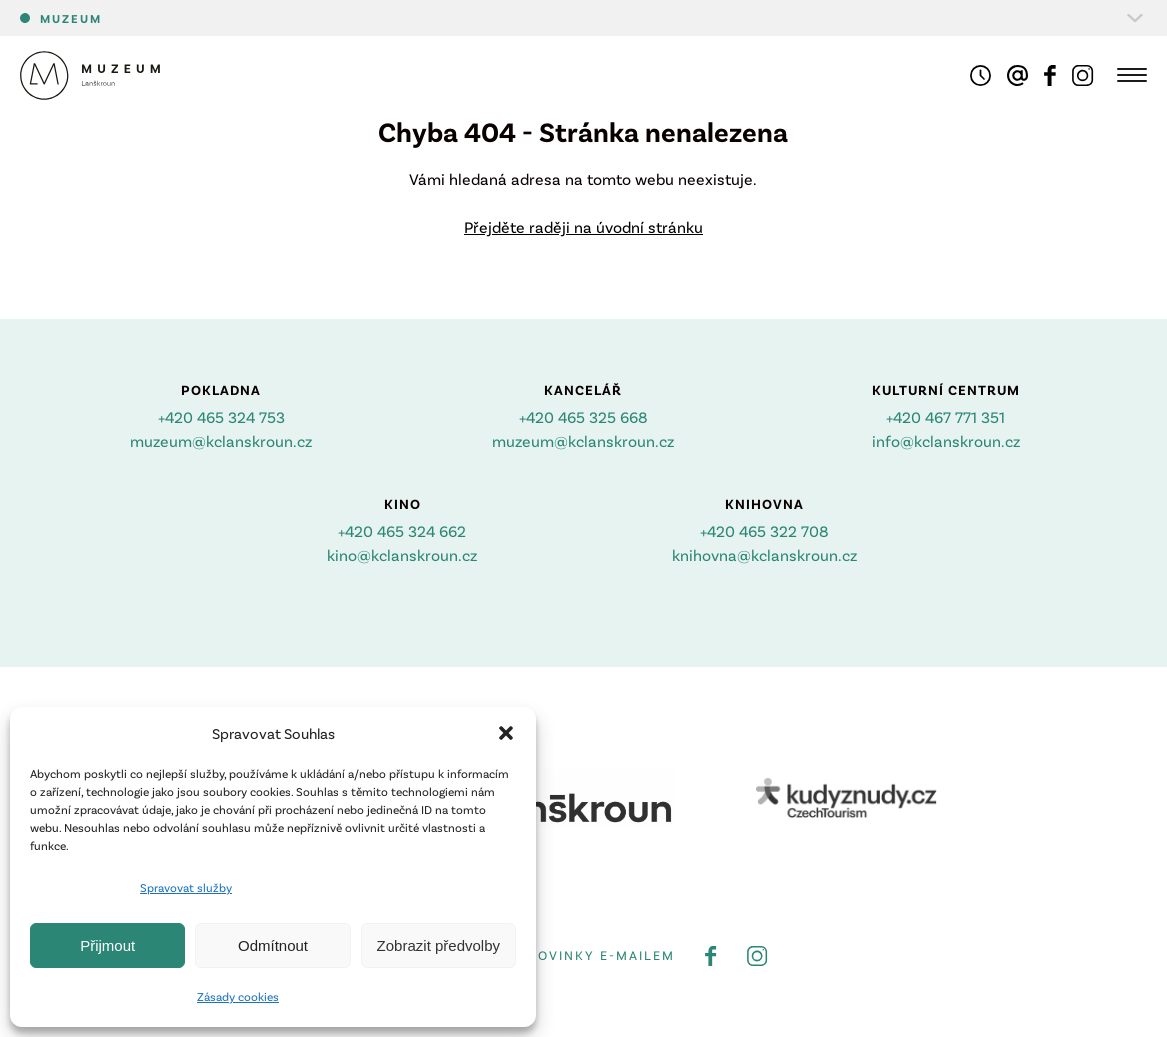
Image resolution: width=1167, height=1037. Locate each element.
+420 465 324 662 (402, 530)
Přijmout (107, 945)
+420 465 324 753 (221, 416)
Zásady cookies (238, 996)
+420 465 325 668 (583, 416)
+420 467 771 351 (945, 416)
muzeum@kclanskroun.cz (221, 440)
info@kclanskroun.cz (946, 440)
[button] (506, 733)
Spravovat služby (186, 887)
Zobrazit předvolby (438, 945)
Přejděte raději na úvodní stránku (583, 226)
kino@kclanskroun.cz (402, 554)
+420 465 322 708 (764, 530)
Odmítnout (273, 945)
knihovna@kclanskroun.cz (764, 554)
